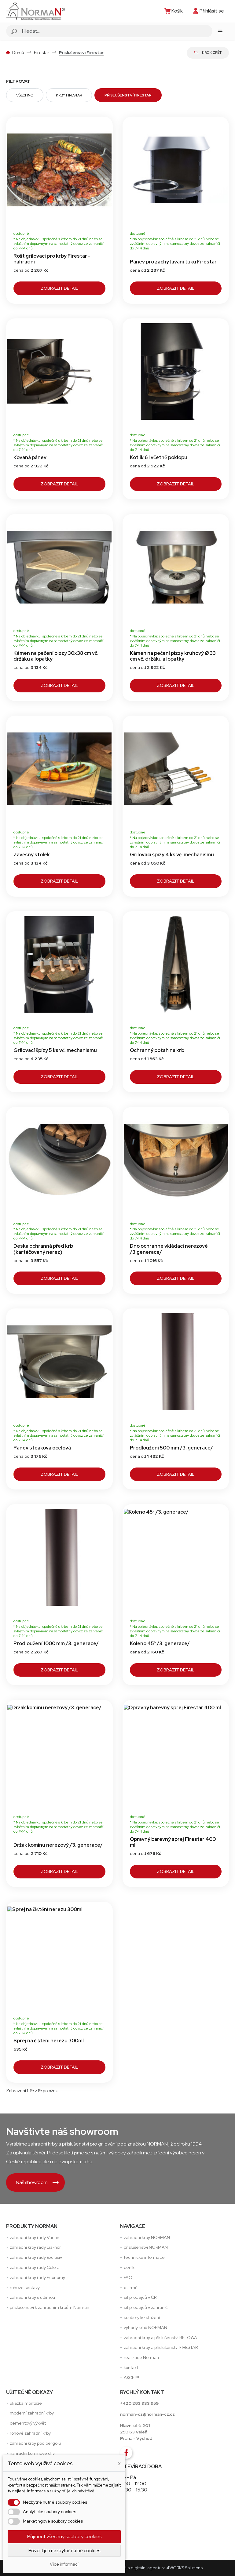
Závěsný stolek (31, 854)
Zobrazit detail (59, 288)
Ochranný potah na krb (157, 1050)
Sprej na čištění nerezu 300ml (48, 2040)
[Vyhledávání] (116, 31)
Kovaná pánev (29, 457)
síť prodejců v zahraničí (146, 2307)
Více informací (64, 2564)
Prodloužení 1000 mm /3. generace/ (56, 1643)
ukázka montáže (26, 2403)
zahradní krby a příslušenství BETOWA (160, 2337)
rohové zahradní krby (30, 2433)
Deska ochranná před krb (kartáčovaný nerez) (43, 1249)
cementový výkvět (28, 2423)
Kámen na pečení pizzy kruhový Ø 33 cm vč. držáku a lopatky (173, 656)
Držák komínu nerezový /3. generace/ (58, 1845)
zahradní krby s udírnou (32, 2297)
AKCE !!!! (131, 2377)
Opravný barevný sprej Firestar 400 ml (173, 1842)
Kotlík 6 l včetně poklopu (158, 457)
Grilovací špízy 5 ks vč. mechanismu (55, 1050)
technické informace (144, 2257)
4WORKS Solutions (185, 2568)
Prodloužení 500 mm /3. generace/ (171, 1448)
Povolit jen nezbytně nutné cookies (64, 2551)
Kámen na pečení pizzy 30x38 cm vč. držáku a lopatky (55, 656)
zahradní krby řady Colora (35, 2267)
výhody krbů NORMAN (145, 2327)
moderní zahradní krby (32, 2413)
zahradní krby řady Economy (37, 2277)
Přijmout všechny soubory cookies (64, 2536)
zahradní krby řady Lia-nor (35, 2247)
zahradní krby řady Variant (35, 2237)
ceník (129, 2267)
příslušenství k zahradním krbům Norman (49, 2307)
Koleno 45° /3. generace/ (160, 1643)
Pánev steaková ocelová (42, 1448)
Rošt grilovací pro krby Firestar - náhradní (51, 259)
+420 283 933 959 (139, 2403)
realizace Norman (141, 2357)
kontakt (131, 2367)
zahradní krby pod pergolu (35, 2443)
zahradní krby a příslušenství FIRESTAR (161, 2347)
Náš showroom (37, 2182)
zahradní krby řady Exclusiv (36, 2257)
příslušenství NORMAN (146, 2247)
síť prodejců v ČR (140, 2297)
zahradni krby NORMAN (147, 2237)
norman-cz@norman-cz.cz (147, 2414)
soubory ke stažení (142, 2317)
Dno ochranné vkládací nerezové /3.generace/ (169, 1249)
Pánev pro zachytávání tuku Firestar (173, 262)
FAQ (128, 2277)
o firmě (131, 2287)
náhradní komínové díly (32, 2453)
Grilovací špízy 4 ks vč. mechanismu (172, 854)
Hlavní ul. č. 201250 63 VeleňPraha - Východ (136, 2432)
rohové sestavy (25, 2287)
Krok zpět (208, 52)
